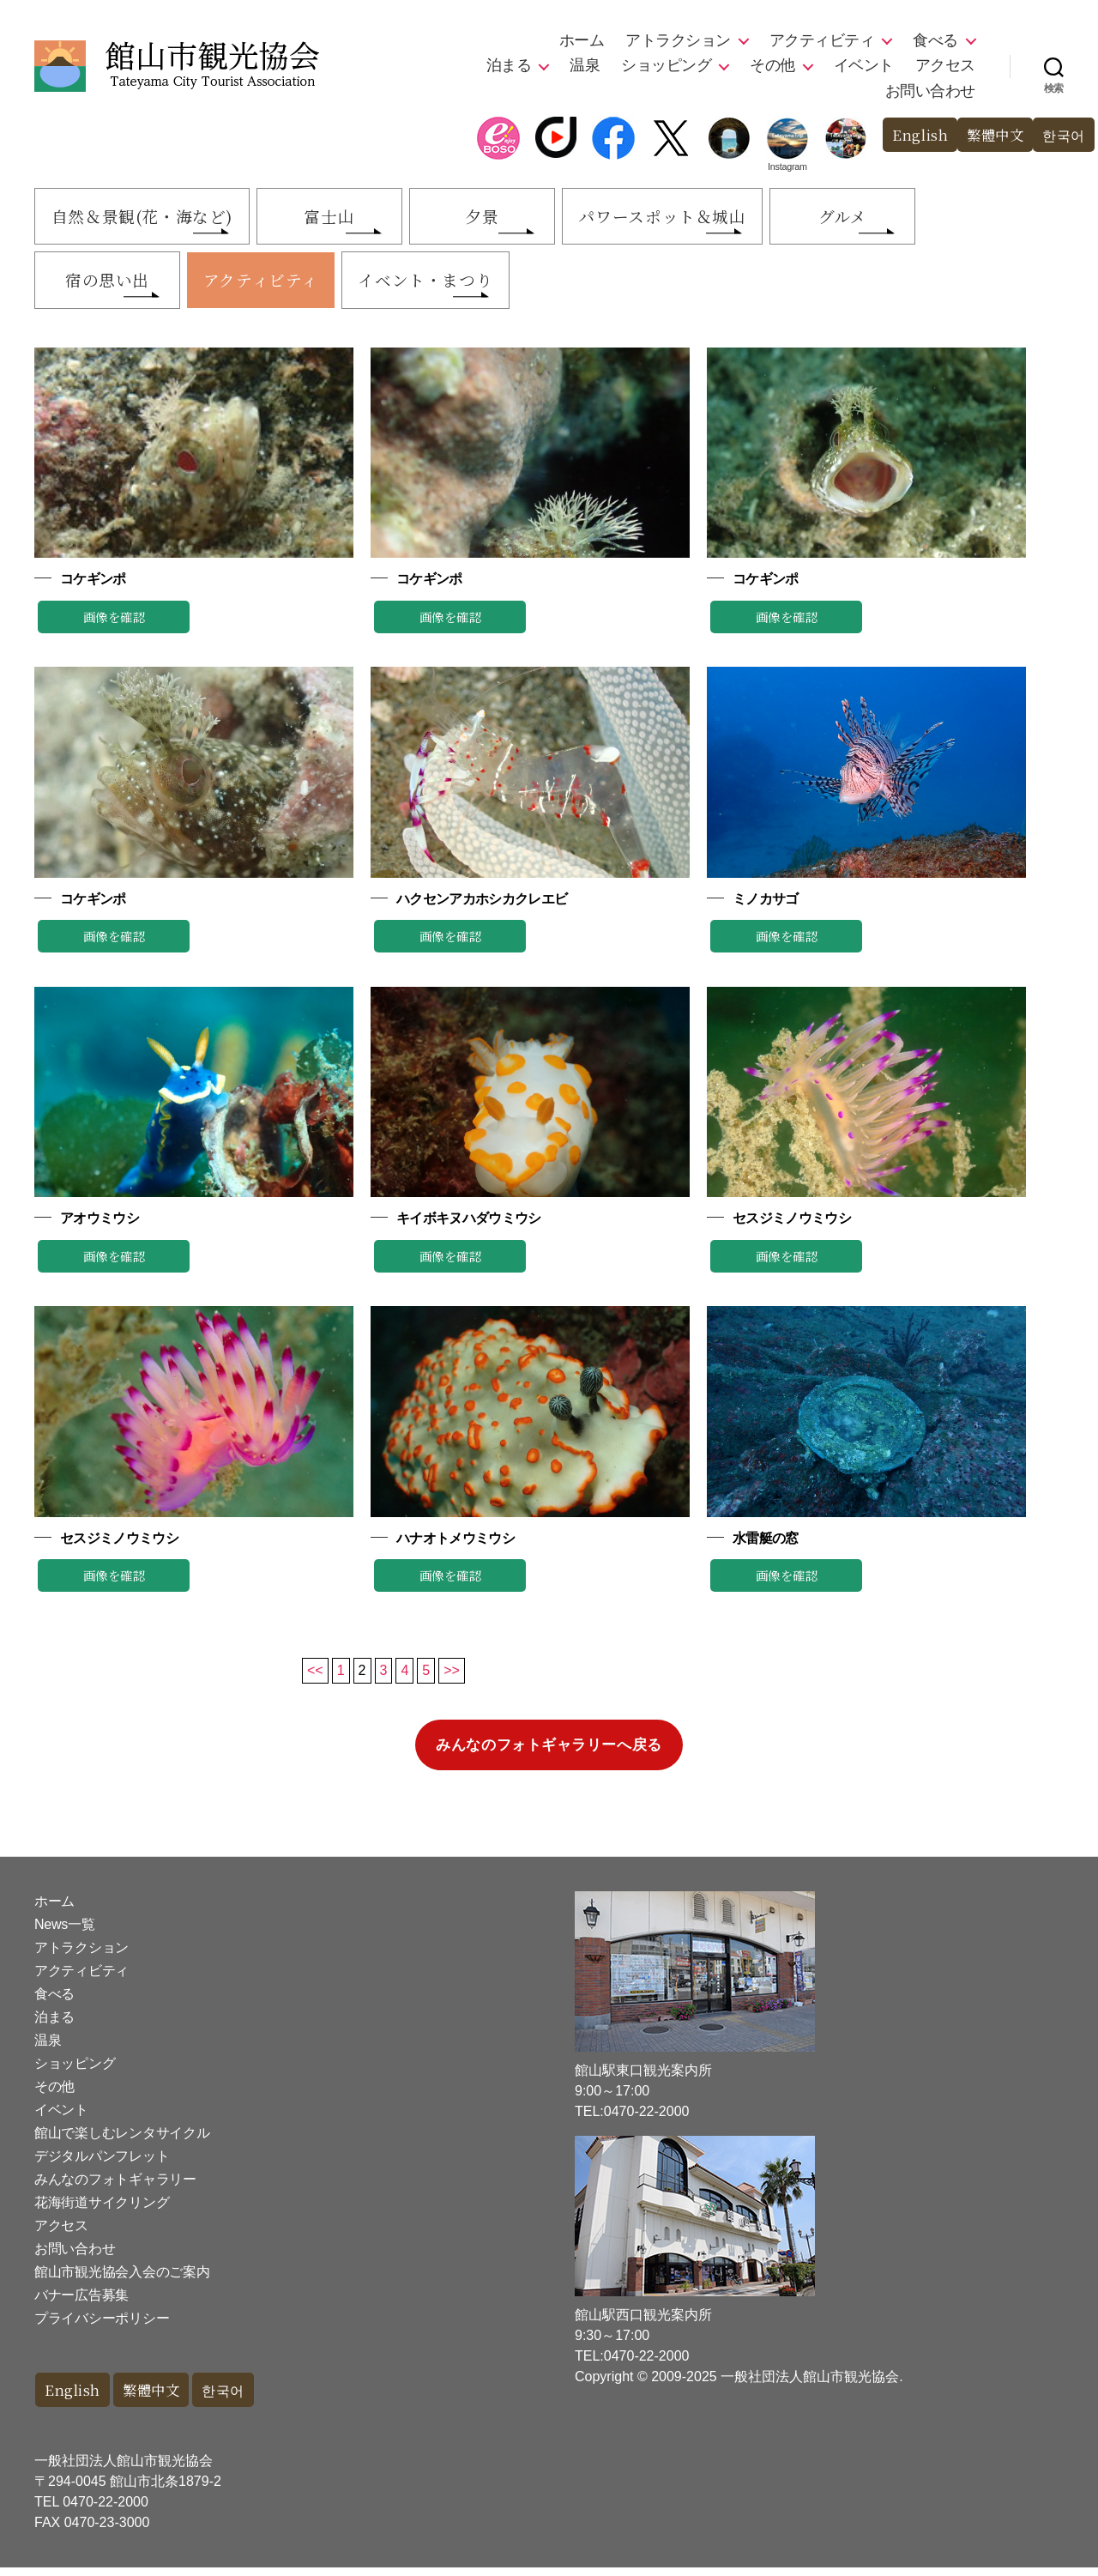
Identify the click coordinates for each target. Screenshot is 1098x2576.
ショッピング (666, 65)
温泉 (585, 65)
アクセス (945, 65)
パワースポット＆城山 (698, 218)
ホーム (582, 40)
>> (451, 1678)
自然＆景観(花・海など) (148, 218)
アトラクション (678, 40)
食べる (935, 40)
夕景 (507, 218)
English (913, 135)
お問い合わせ (930, 91)
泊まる (509, 65)
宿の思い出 (111, 286)
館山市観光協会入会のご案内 (122, 2279)
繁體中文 (991, 135)
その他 (772, 65)
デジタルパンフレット (101, 2163)
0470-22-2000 (105, 2510)
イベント (864, 65)
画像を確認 (114, 624)
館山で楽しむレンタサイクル (122, 2140)
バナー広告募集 (81, 2302)
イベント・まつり (445, 286)
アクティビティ (822, 40)
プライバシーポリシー (101, 2326)
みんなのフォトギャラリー (115, 2187)
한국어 (1062, 135)
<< (315, 1678)
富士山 (346, 218)
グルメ (888, 218)
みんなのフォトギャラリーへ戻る (549, 1753)
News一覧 (64, 1932)
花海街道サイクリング (101, 2210)
